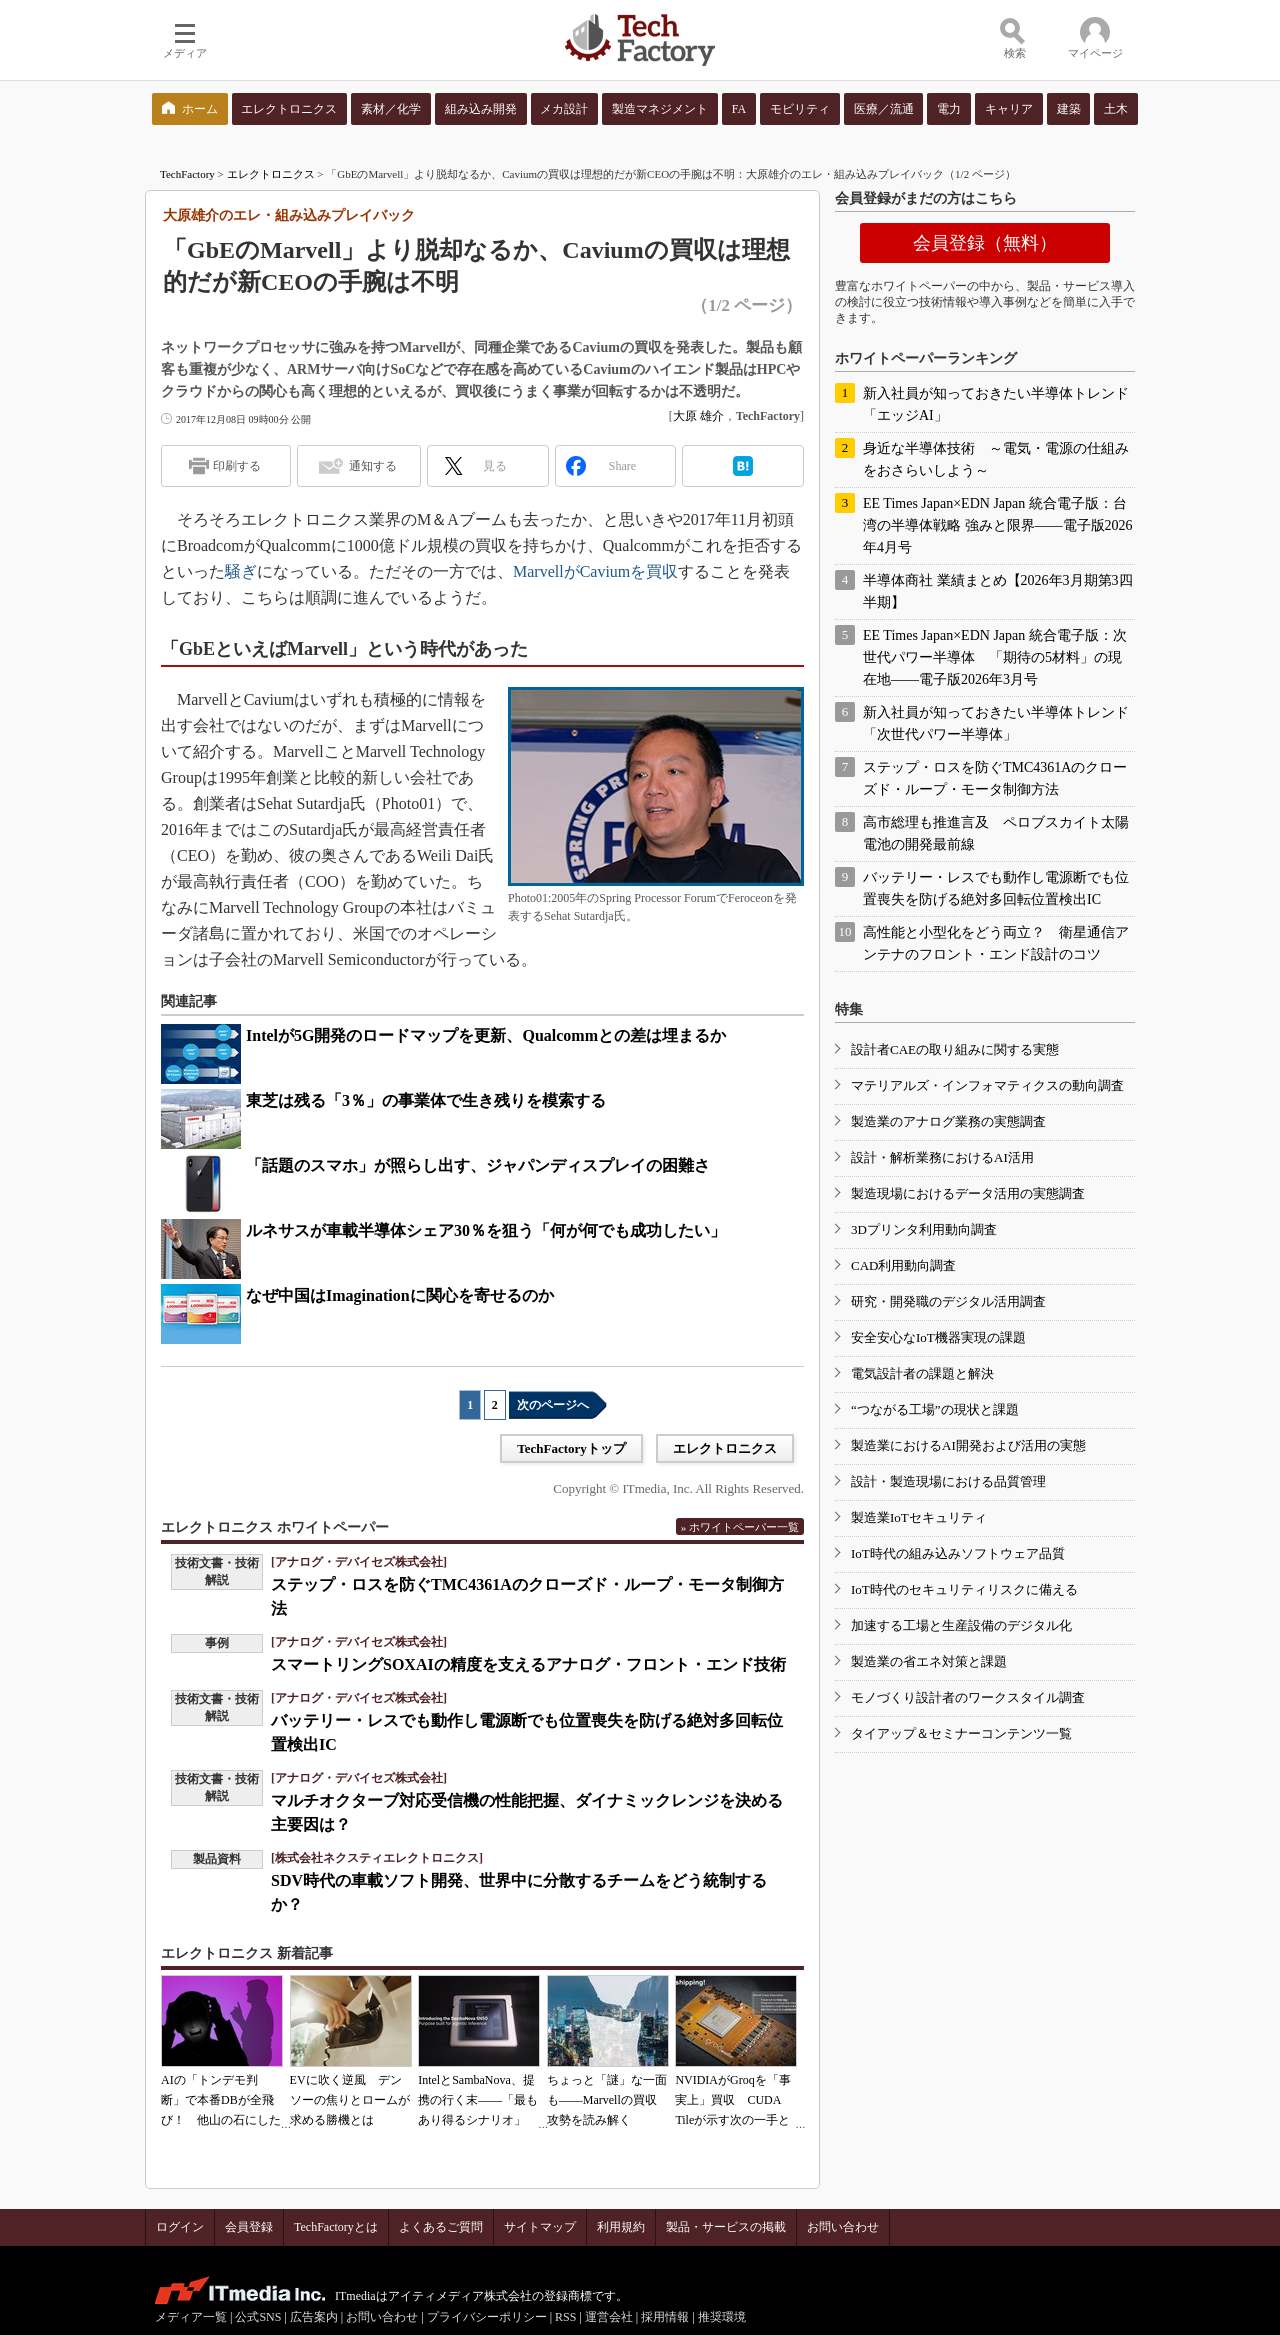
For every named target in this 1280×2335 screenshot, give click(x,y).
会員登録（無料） (985, 243)
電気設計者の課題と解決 (922, 1373)
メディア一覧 (191, 2317)
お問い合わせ (843, 2227)
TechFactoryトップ (571, 1448)
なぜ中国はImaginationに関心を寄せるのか (400, 1295)
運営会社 (609, 2317)
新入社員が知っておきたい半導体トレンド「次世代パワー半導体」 (996, 723)
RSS (565, 2317)
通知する (373, 466)
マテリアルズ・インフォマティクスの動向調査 (987, 1085)
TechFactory (187, 174)
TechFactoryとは (336, 2227)
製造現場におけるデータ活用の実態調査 (968, 1193)
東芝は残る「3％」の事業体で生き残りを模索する (426, 1100)
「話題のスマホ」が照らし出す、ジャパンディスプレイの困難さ (478, 1165)
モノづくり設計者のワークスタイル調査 (968, 1697)
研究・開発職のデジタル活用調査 (948, 1301)
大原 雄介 (698, 416)
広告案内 (314, 2317)
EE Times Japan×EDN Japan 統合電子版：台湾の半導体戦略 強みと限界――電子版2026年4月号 (998, 525)
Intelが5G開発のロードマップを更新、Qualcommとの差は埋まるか (486, 1035)
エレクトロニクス (271, 174)
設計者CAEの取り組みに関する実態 (955, 1049)
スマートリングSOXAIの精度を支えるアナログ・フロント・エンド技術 (528, 1664)
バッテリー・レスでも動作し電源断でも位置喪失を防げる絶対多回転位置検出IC (996, 888)
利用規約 (621, 2227)
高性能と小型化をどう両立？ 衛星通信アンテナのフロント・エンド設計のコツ (996, 943)
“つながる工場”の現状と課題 (935, 1409)
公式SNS (258, 2317)
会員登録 (249, 2227)
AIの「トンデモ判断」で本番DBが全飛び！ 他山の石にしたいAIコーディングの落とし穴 (221, 2120)
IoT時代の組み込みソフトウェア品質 (958, 1553)
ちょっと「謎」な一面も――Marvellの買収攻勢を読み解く (607, 2100)
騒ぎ (241, 571)
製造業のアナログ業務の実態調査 (948, 1121)
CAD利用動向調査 (903, 1265)
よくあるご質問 (441, 2227)
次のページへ (553, 1405)
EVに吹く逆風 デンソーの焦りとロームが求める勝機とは (350, 2100)
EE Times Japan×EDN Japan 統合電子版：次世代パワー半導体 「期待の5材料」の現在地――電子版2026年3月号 (995, 657)
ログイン (180, 2227)
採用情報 (665, 2317)
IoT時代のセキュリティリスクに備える (964, 1589)
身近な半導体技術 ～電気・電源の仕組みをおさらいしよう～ (996, 459)
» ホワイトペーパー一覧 (740, 1527)
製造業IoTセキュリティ (919, 1517)
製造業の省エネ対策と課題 (929, 1661)
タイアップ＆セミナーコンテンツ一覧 (961, 1733)
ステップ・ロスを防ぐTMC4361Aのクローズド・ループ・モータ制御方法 (995, 778)
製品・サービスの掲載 (726, 2227)
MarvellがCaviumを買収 (595, 571)
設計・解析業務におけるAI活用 (942, 1157)
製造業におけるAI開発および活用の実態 (968, 1445)
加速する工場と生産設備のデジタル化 (961, 1625)
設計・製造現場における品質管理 (948, 1481)
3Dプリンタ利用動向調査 (924, 1229)
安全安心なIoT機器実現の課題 (938, 1337)
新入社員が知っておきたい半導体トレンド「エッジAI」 (996, 404)
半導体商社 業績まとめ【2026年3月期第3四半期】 (998, 591)
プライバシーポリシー (487, 2317)
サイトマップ (540, 2227)
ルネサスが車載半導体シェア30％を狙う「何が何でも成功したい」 (486, 1230)
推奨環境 (722, 2317)
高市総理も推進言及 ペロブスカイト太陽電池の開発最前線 (996, 833)
